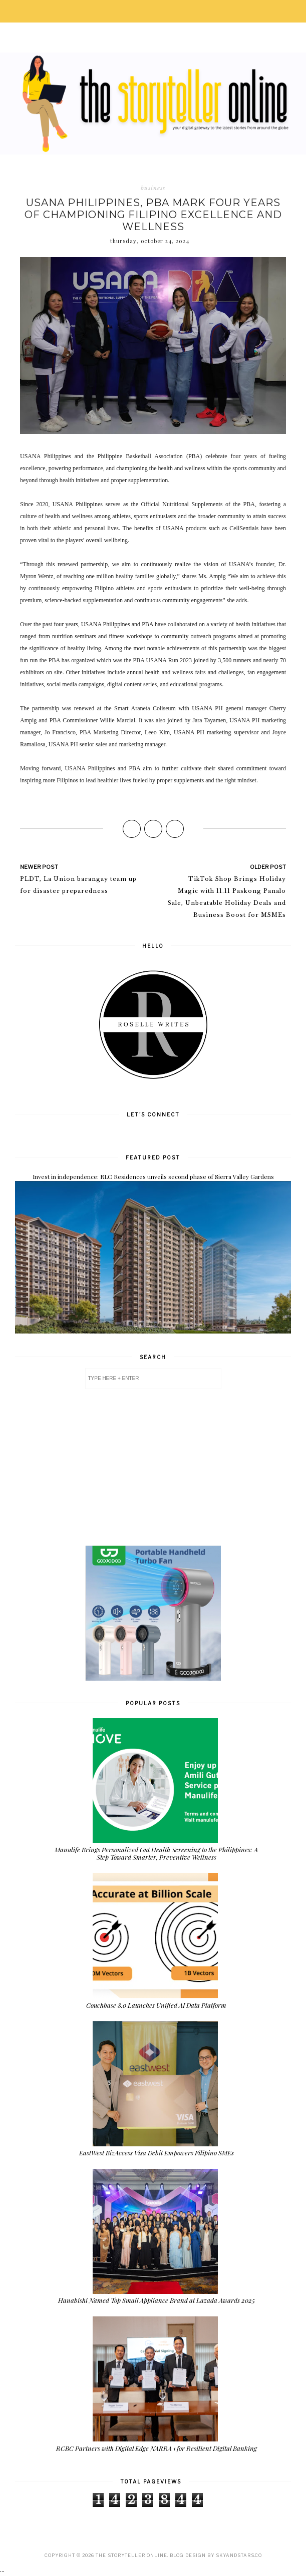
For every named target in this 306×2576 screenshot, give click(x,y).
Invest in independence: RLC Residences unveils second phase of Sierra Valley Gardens (153, 1176)
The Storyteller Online (131, 2555)
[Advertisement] (153, 1466)
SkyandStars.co (239, 2555)
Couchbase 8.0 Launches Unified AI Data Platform (156, 2005)
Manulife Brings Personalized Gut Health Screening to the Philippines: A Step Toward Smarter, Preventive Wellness (156, 1853)
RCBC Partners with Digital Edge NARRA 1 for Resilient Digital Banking (156, 2448)
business (153, 188)
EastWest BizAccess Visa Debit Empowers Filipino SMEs (156, 2152)
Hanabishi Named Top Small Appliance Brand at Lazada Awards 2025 (156, 2300)
